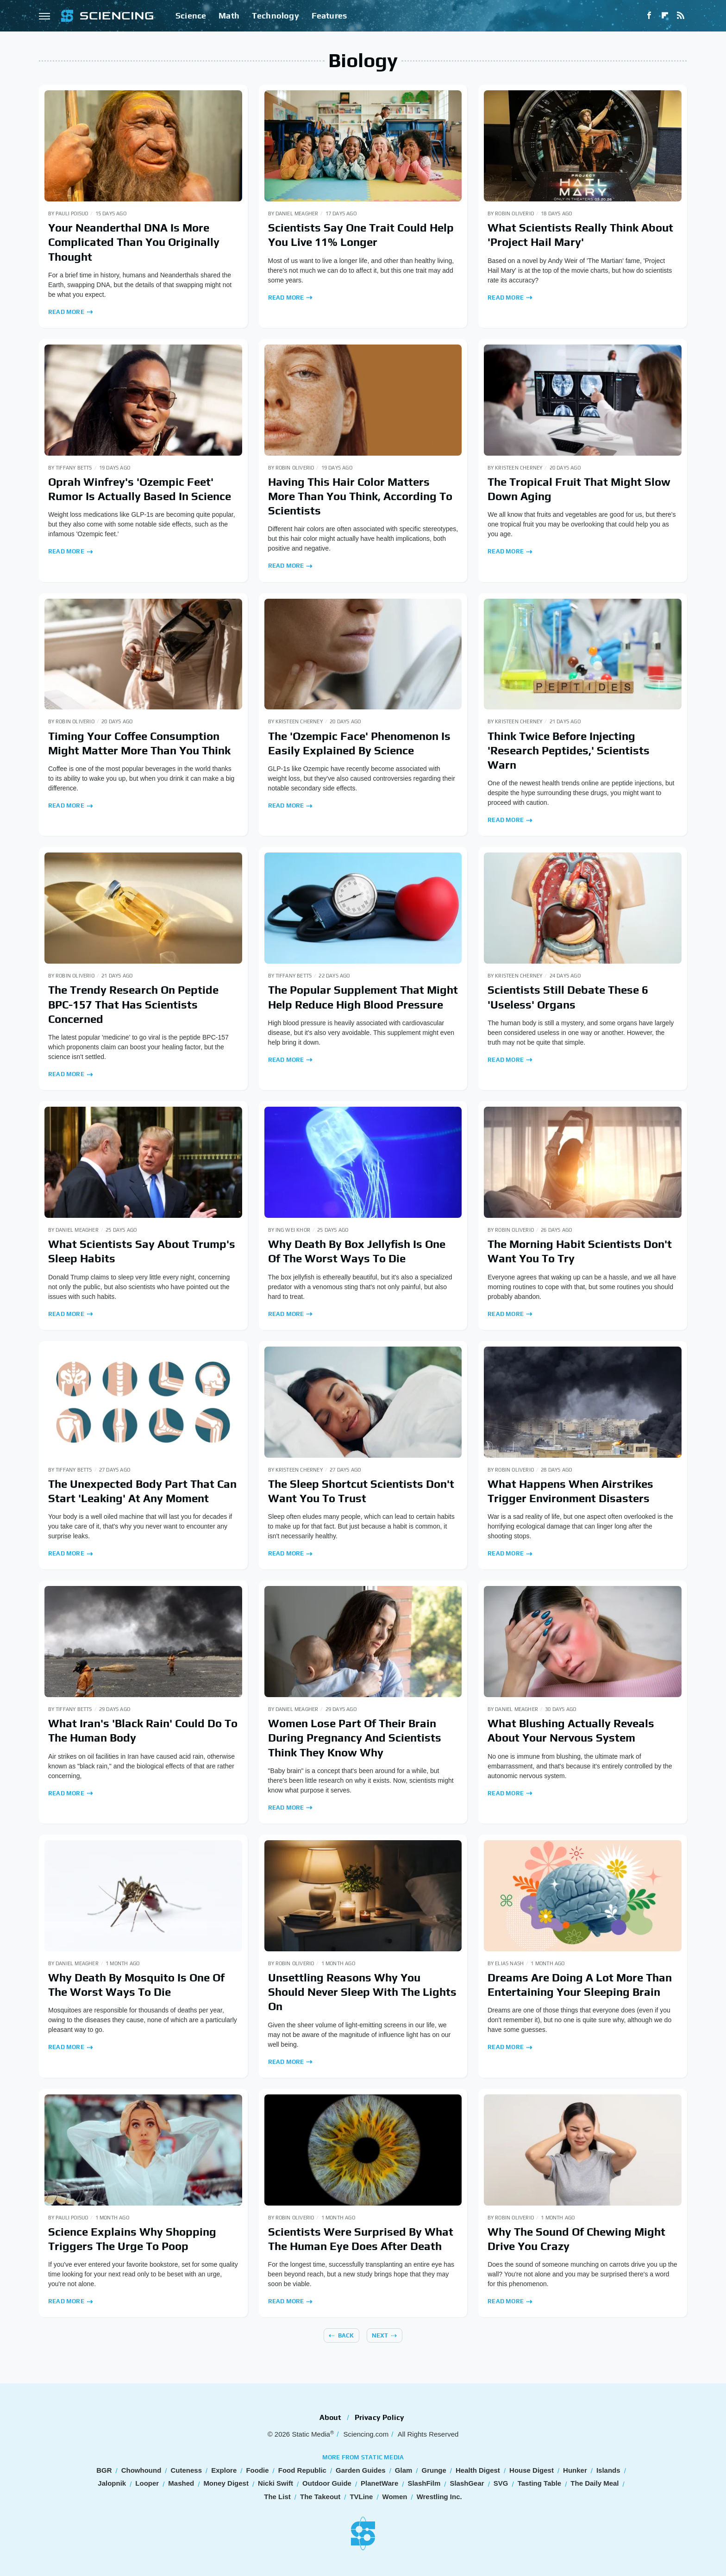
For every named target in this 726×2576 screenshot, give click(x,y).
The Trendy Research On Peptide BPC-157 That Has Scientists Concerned (133, 1004)
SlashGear (467, 2483)
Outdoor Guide (326, 2483)
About (330, 2417)
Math (229, 15)
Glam (404, 2470)
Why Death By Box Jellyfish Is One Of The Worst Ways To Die (356, 1251)
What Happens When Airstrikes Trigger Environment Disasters (570, 1491)
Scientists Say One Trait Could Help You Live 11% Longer (361, 234)
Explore (224, 2470)
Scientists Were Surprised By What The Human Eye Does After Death (360, 2238)
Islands (608, 2470)
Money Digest (226, 2483)
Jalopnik (112, 2483)
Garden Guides (361, 2470)
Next (380, 2335)
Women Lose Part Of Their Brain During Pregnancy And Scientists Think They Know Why (354, 1737)
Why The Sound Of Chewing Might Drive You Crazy (576, 2238)
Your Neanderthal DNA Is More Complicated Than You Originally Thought (133, 242)
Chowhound (141, 2470)
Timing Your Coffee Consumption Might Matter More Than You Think (139, 743)
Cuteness (186, 2470)
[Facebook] (649, 16)
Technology (275, 15)
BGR (104, 2470)
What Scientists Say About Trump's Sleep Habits (141, 1251)
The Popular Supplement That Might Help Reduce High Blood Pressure (363, 997)
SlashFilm (423, 2483)
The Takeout (320, 2497)
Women (394, 2497)
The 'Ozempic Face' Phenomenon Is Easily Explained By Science (359, 743)
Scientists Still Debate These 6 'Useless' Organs (568, 997)
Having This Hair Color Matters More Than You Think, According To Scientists (360, 496)
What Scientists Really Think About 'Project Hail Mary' (580, 234)
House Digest (531, 2470)
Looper (147, 2483)
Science (190, 15)
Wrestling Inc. (439, 2497)
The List (277, 2497)
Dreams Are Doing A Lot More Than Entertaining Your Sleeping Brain (580, 1984)
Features (329, 15)
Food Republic (302, 2470)
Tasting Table (539, 2483)
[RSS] (680, 16)
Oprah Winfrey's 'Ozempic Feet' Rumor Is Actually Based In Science (139, 489)
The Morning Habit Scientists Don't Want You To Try (580, 1251)
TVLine (361, 2497)
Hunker (575, 2470)
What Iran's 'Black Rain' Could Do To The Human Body (143, 1730)
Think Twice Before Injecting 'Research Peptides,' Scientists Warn (569, 750)
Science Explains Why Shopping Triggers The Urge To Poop (132, 2238)
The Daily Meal (594, 2483)
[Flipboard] (664, 16)
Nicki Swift (275, 2483)
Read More (66, 311)
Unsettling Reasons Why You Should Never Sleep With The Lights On (362, 1991)
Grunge (434, 2470)
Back (346, 2335)
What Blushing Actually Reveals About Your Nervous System (571, 1730)
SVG (501, 2483)
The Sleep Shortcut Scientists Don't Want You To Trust (361, 1491)
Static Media (311, 2434)
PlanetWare (379, 2483)
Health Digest (478, 2470)
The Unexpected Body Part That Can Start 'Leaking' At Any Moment (142, 1491)
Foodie (257, 2470)
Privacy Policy (380, 2417)
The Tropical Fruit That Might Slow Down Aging (579, 489)
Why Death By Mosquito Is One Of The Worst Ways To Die (136, 1984)
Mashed (181, 2483)
